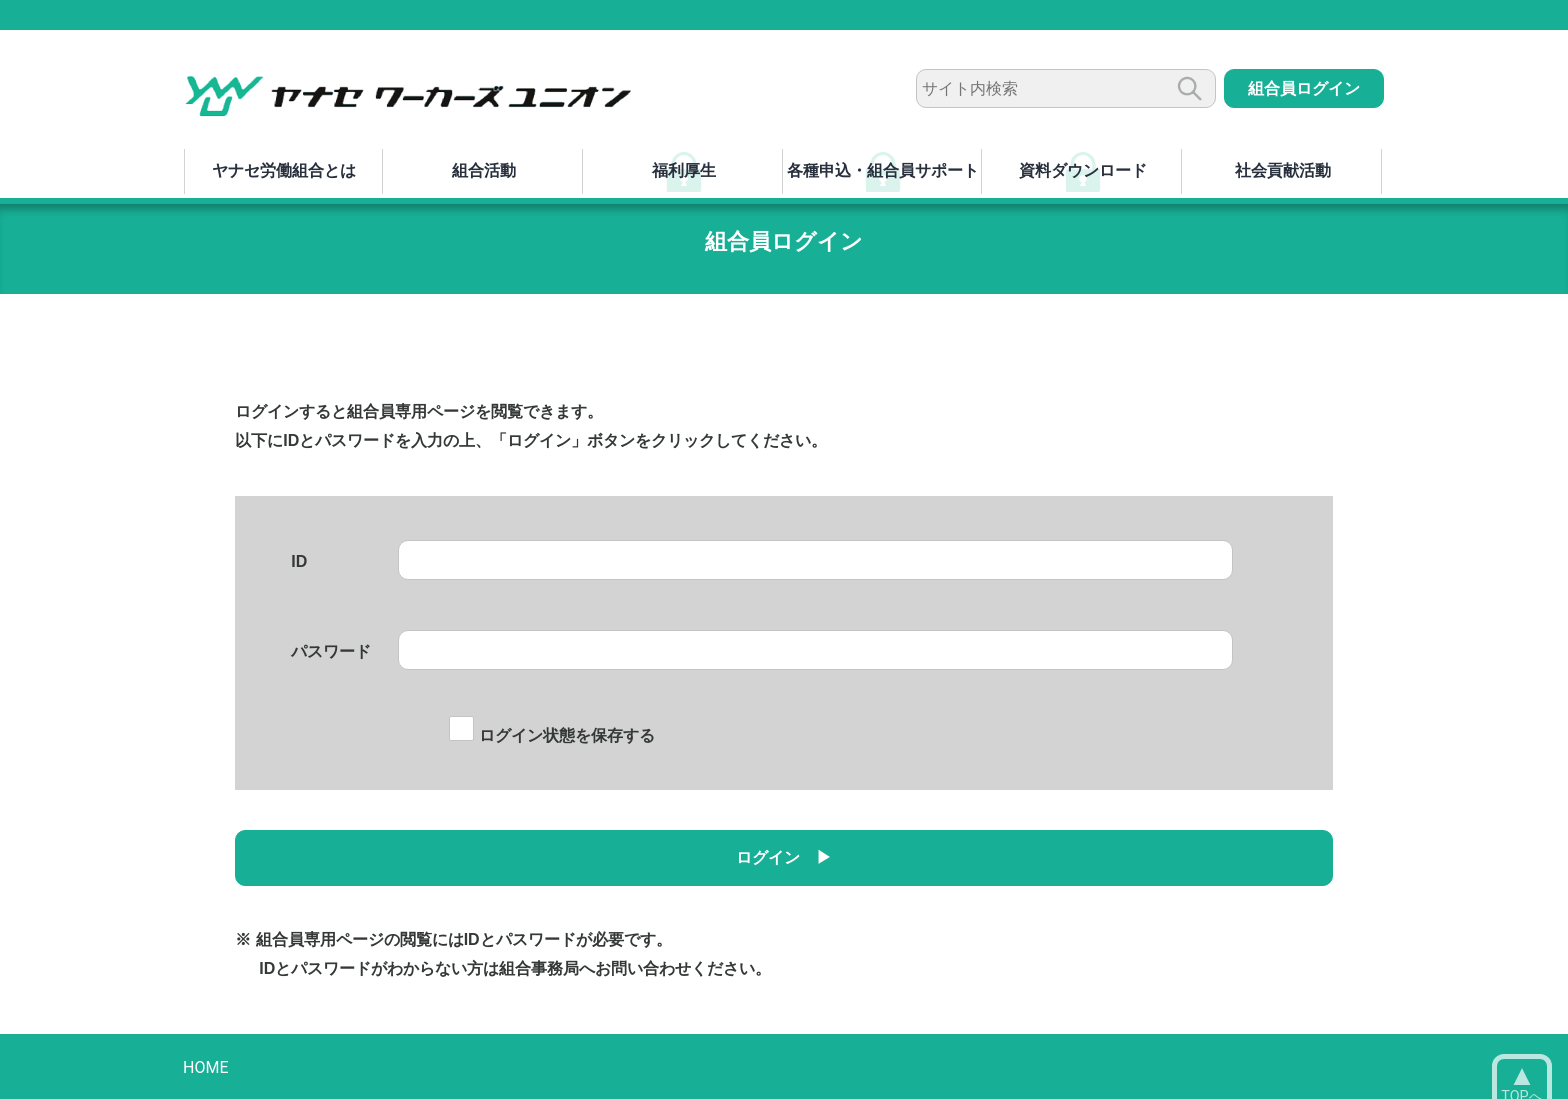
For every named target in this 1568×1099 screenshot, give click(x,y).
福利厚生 (684, 170)
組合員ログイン (1304, 88)
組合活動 (484, 170)
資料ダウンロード (1083, 170)
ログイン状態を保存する (551, 735)
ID (299, 561)
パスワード (331, 651)
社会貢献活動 (1283, 170)
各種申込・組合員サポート (883, 170)
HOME (205, 1067)
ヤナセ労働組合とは (284, 170)
